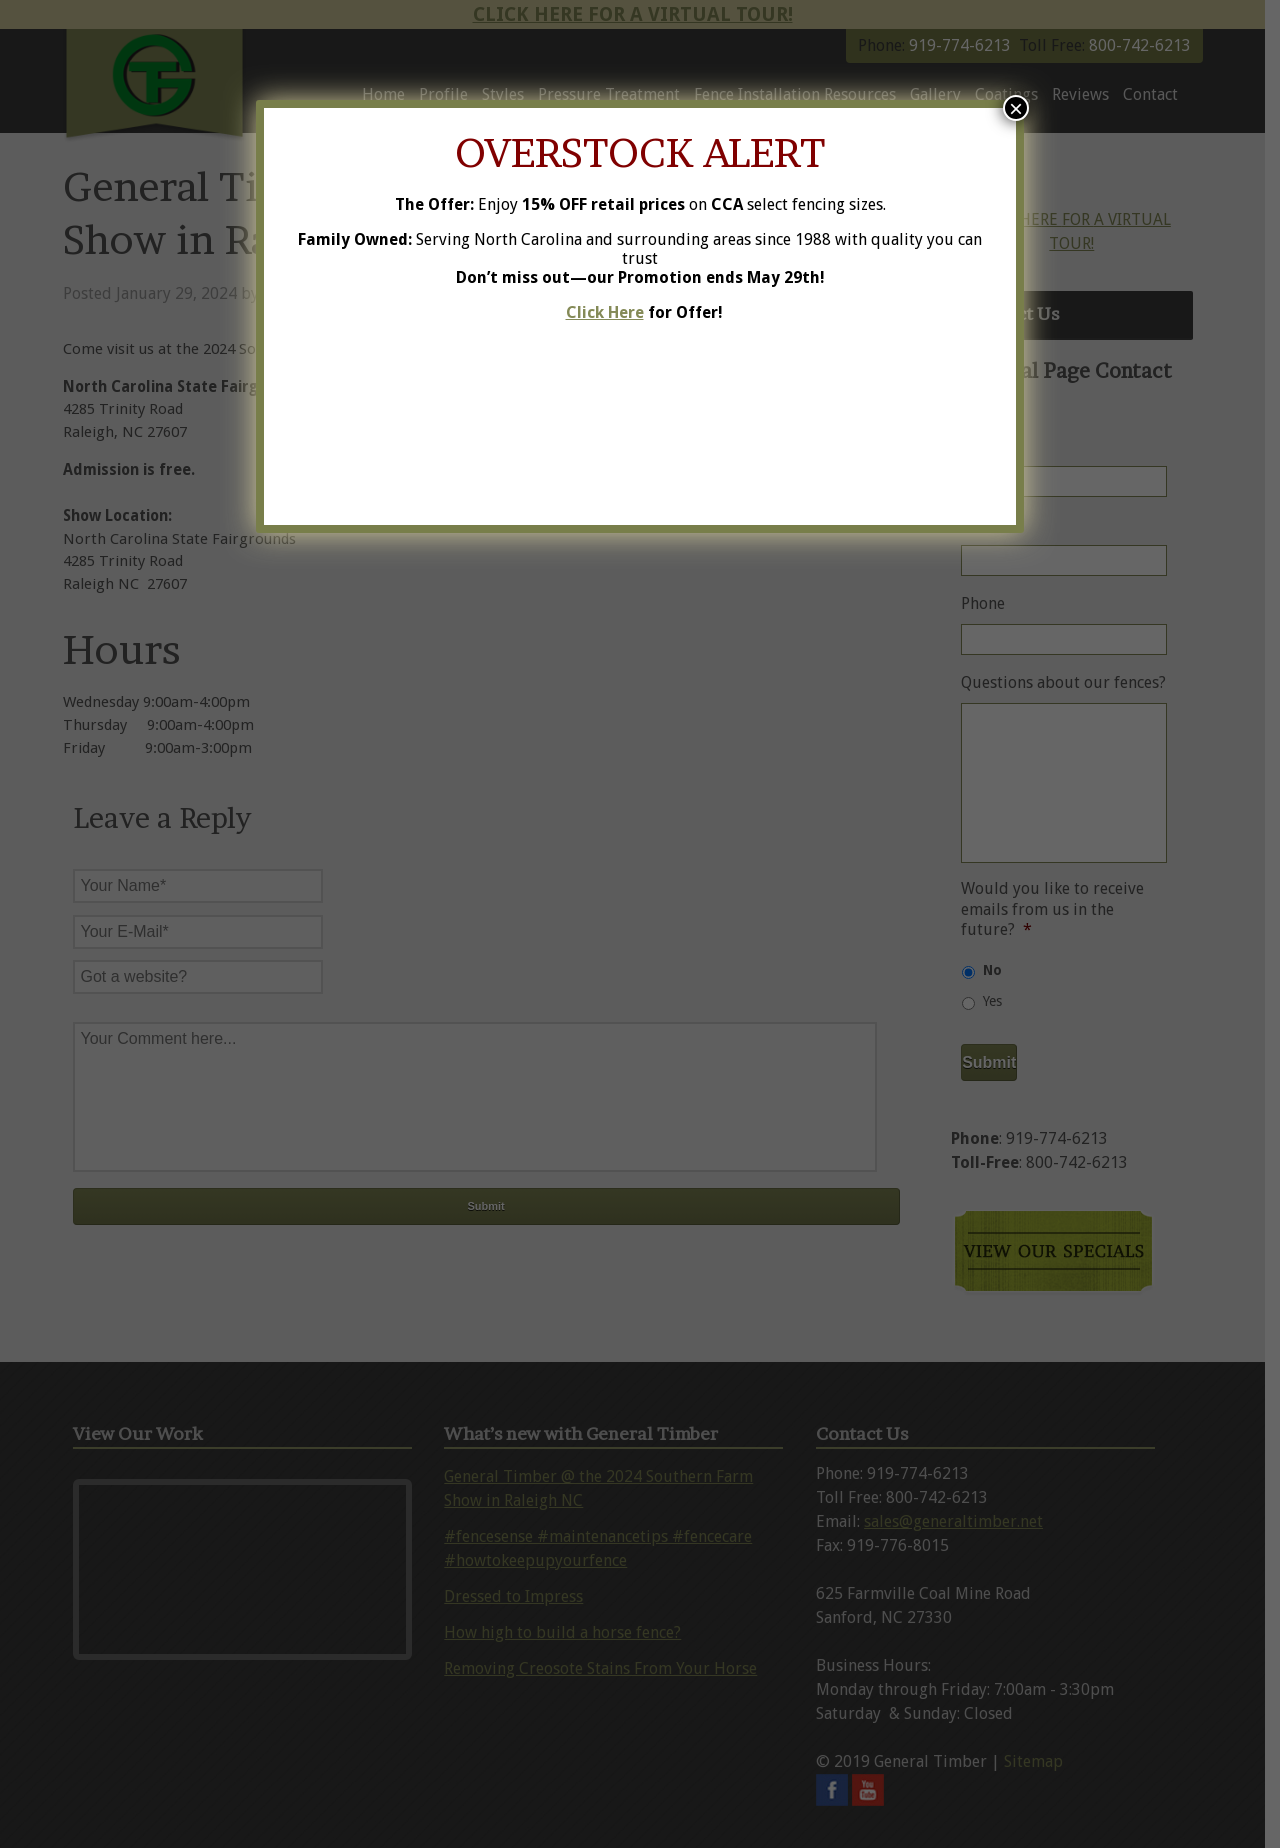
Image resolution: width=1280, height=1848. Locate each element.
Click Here (605, 312)
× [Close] (1016, 108)
